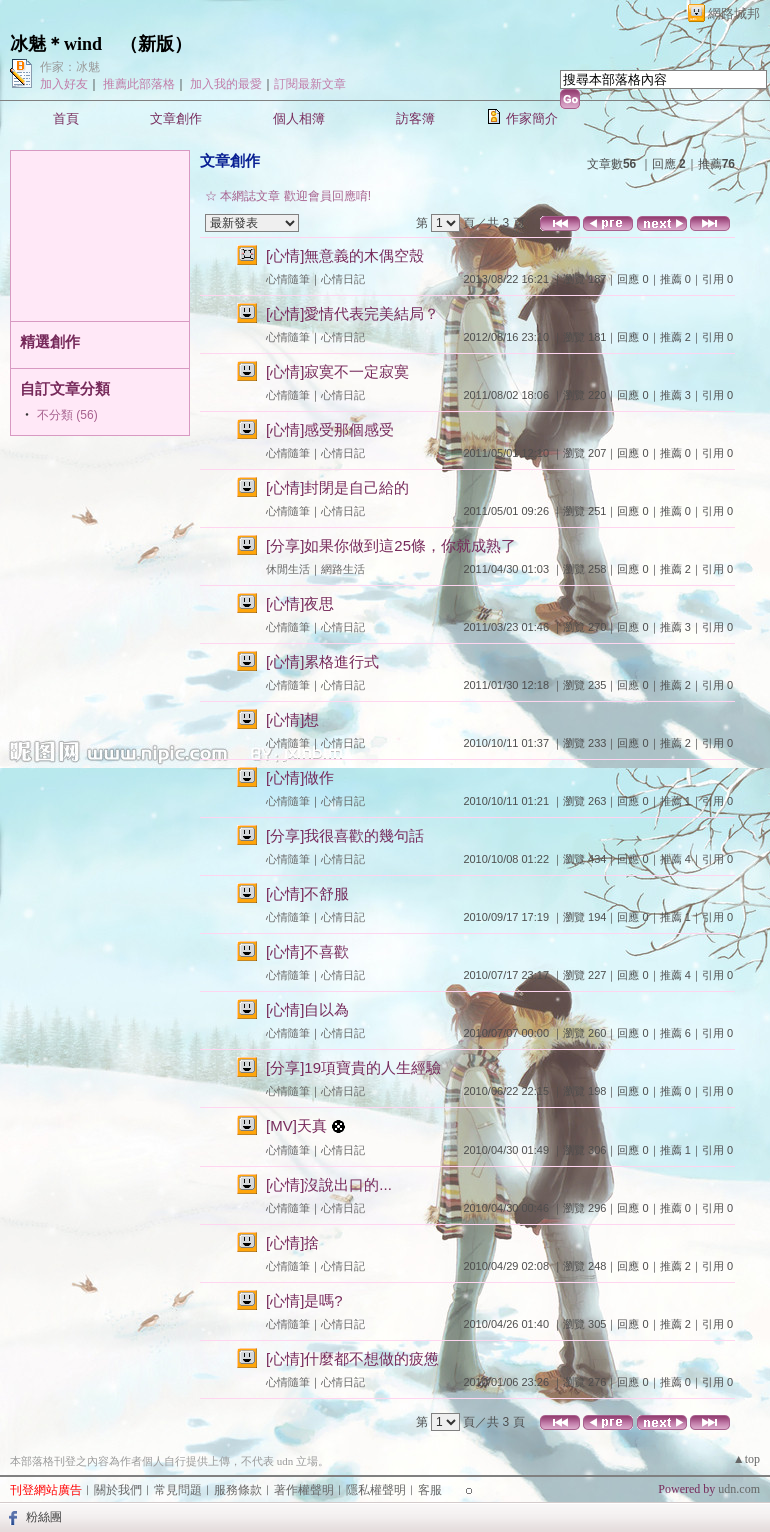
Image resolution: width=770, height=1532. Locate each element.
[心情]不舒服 (307, 893)
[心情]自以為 (307, 1009)
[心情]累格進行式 (322, 661)
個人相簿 (299, 118)
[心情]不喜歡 (307, 951)
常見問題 (178, 1490)
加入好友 (64, 84)
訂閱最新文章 (310, 84)
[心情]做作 (300, 777)
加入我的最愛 (226, 84)
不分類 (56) (67, 415)
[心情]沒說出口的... (329, 1184)
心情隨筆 (288, 279)
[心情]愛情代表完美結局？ (352, 313)
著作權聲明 (304, 1490)
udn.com (739, 1489)
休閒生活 (288, 569)
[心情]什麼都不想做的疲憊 (352, 1358)
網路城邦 (734, 13)
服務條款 (238, 1490)
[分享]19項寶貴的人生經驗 (353, 1067)
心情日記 (343, 279)
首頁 (66, 118)
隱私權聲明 (376, 1490)
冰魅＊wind (56, 44)
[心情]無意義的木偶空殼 (345, 255)
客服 (430, 1490)
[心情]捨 (292, 1242)
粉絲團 (44, 1517)
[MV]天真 (296, 1125)
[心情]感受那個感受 (330, 429)
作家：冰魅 (70, 67)
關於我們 (118, 1490)
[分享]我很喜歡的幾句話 (345, 835)
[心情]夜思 (300, 603)
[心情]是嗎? (304, 1300)
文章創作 (176, 118)
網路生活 (343, 569)
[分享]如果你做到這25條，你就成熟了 (391, 545)
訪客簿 (415, 118)
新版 (156, 44)
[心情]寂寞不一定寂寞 (337, 371)
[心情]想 (292, 719)
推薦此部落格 (139, 84)
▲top (746, 1459)
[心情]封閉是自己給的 (337, 487)
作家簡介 (532, 118)
